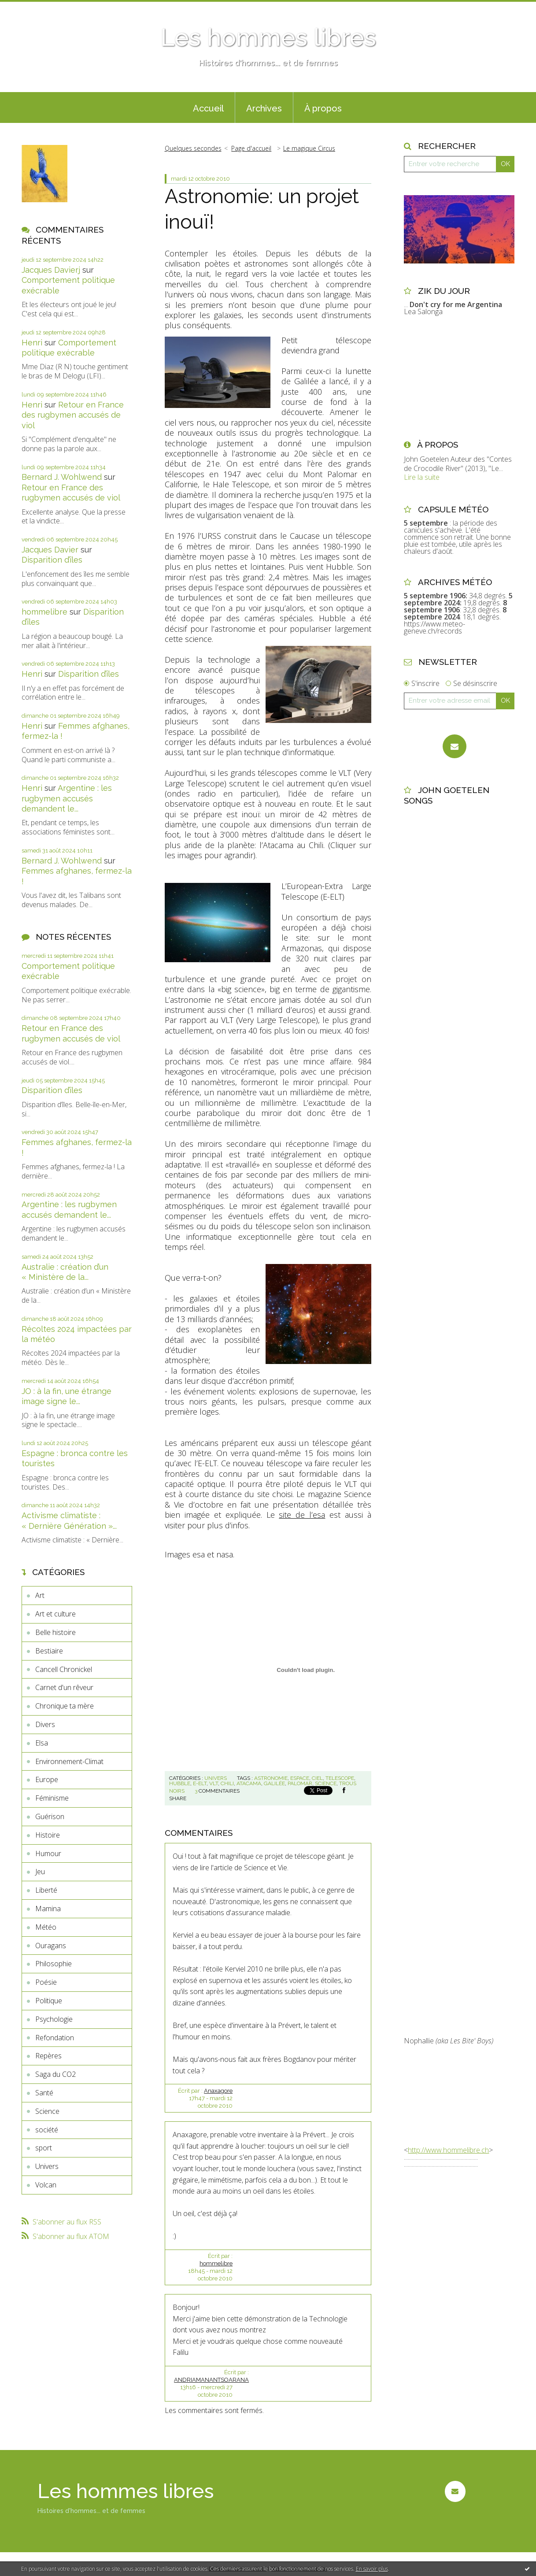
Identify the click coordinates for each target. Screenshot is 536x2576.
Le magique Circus (309, 148)
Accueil (208, 108)
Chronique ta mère (64, 1706)
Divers (45, 1724)
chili (227, 1783)
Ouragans (50, 1945)
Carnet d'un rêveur (64, 1687)
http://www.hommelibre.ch (448, 2150)
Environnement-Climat (69, 1761)
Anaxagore (218, 2090)
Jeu (40, 1871)
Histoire (47, 1835)
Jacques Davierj (51, 269)
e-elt (200, 1783)
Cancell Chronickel (63, 1669)
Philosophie (53, 1963)
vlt (213, 1783)
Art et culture (55, 1614)
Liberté (46, 1890)
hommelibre (44, 611)
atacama (249, 1783)
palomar (300, 1783)
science (325, 1783)
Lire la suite (422, 477)
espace (299, 1778)
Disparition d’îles (52, 559)
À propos (323, 108)
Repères (48, 2056)
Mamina (48, 1908)
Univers (47, 2166)
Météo (45, 1927)
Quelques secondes (193, 148)
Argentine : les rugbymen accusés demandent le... (67, 798)
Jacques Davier (50, 549)
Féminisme (52, 1798)
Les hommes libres (268, 37)
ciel (317, 1778)
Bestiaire (49, 1651)
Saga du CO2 (55, 2074)
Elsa (41, 1743)
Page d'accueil (251, 148)
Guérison (49, 1816)
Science (47, 2111)
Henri (32, 342)
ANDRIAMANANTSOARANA (211, 2379)
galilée (274, 1783)
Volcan (45, 2185)
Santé (44, 2093)
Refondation (54, 2037)
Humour (48, 1853)
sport (43, 2148)
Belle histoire (55, 1632)
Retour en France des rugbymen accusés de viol (73, 415)
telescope (339, 1778)
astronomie (271, 1778)
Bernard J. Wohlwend (62, 477)
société (46, 2130)
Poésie (46, 1982)
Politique (48, 2000)
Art (39, 1595)
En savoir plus (372, 2568)
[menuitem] (208, 107)
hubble (179, 1783)
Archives (264, 108)
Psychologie (54, 2019)
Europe (46, 1779)
